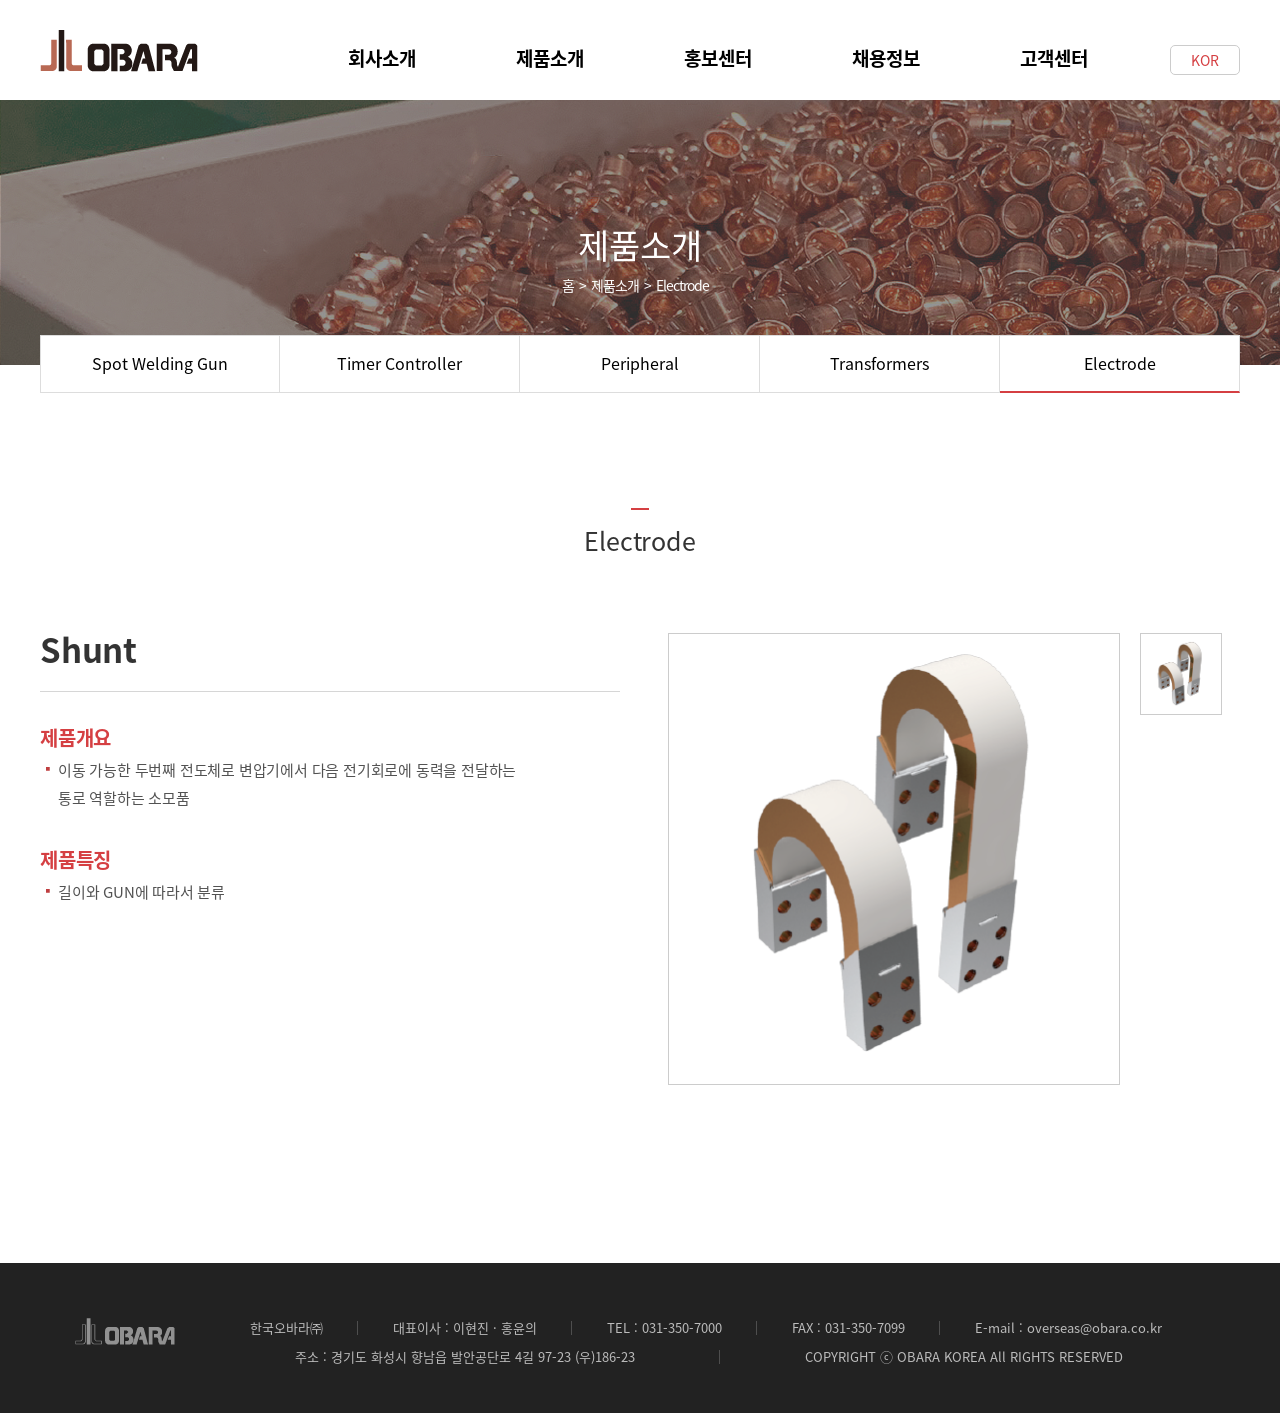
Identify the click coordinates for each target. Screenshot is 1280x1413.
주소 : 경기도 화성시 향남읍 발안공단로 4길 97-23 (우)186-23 (465, 1356)
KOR (1205, 60)
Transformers (879, 363)
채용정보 (886, 47)
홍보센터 (718, 47)
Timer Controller (399, 363)
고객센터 (1054, 47)
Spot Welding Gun (160, 363)
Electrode (1120, 363)
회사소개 (382, 47)
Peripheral (640, 363)
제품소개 (550, 47)
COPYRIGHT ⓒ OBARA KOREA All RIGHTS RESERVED (964, 1356)
